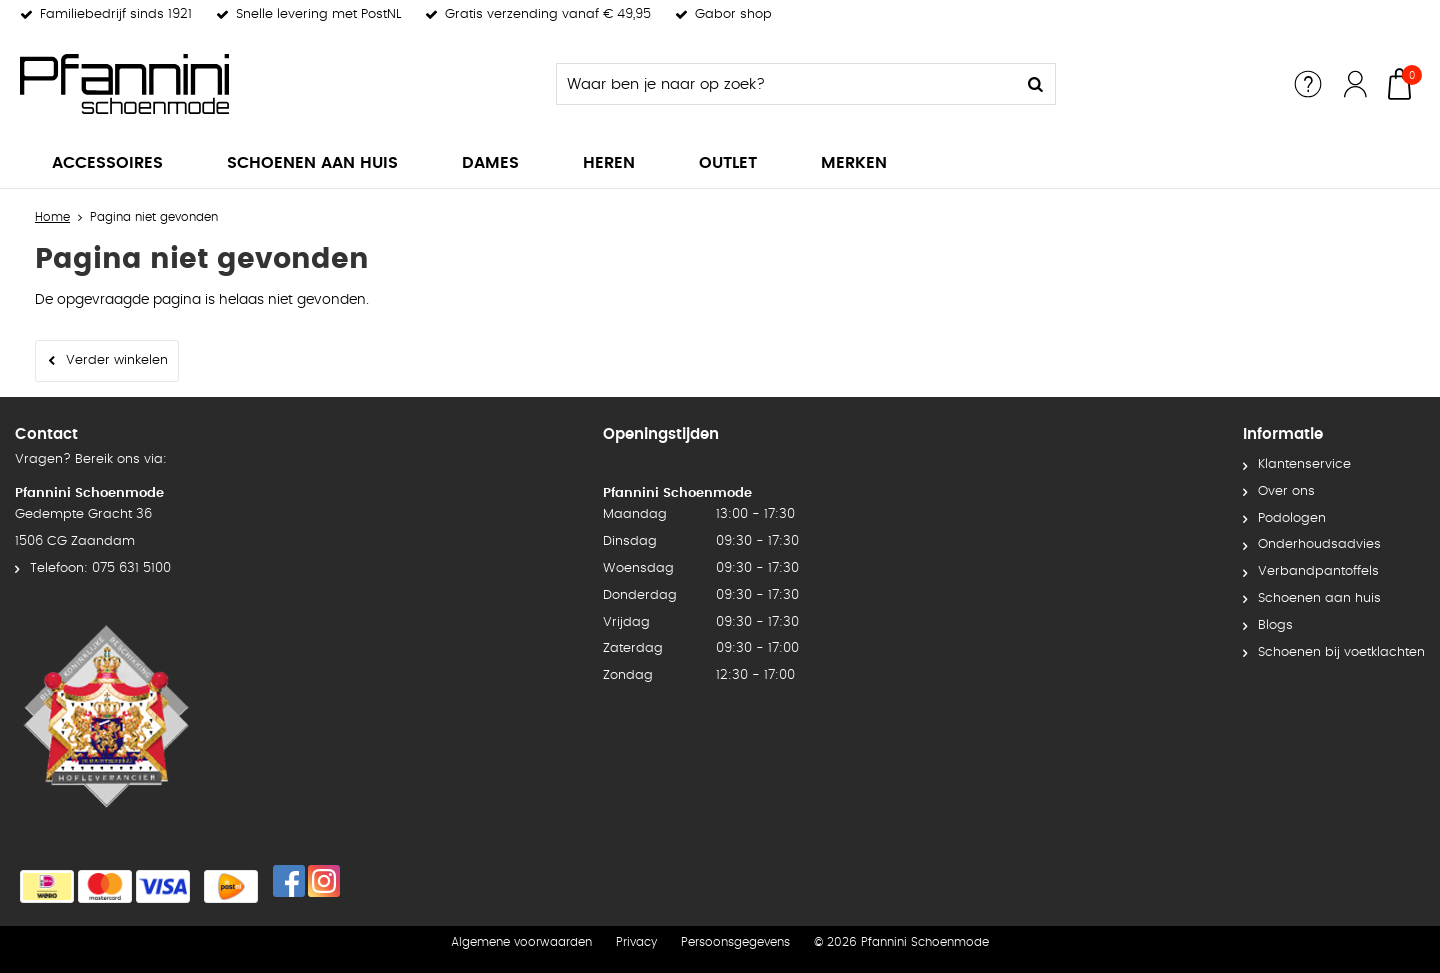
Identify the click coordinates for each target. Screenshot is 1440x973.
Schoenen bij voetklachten (1341, 652)
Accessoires (107, 163)
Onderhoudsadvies (1319, 544)
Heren (609, 163)
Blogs (1275, 625)
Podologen (1292, 518)
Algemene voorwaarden (521, 942)
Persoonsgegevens (735, 942)
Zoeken (1035, 84)
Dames (490, 163)
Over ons (1286, 491)
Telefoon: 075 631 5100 (100, 568)
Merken (854, 163)
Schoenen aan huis (312, 163)
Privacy (636, 942)
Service (1308, 84)
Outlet (728, 163)
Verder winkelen (117, 360)
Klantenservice (1304, 464)
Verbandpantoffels (1318, 571)
